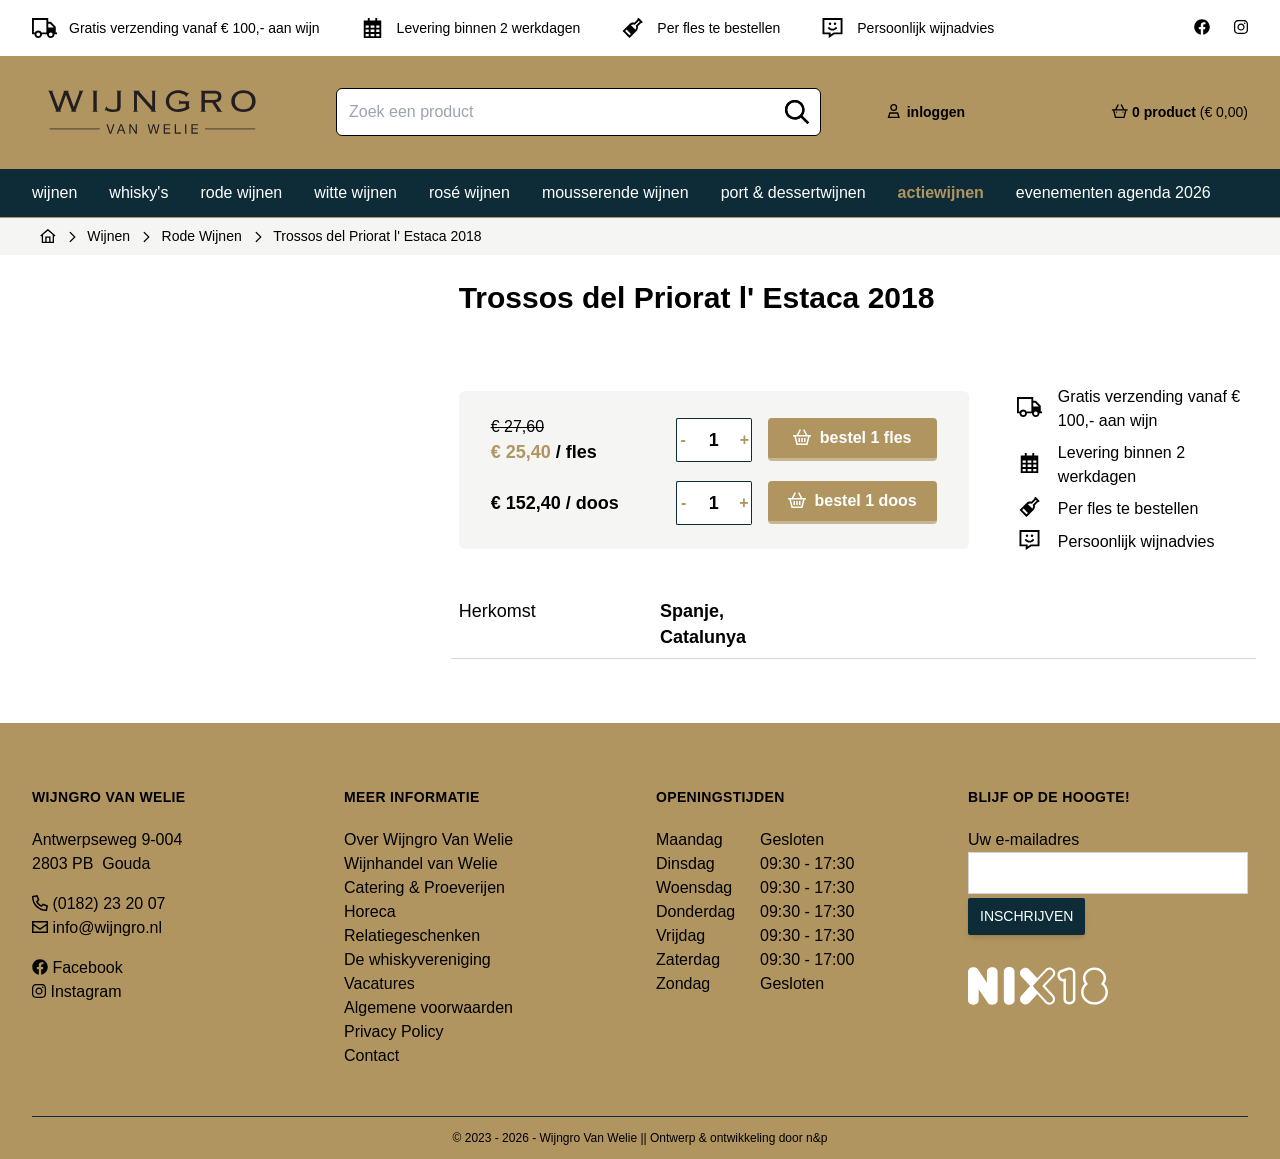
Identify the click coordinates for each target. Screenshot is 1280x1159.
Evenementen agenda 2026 (1113, 192)
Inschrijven (1026, 916)
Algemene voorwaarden (428, 1007)
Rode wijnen (241, 192)
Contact (371, 1055)
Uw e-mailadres (1023, 839)
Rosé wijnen (469, 192)
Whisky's (138, 192)
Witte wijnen (355, 192)
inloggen (925, 112)
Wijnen (54, 192)
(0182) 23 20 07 (98, 903)
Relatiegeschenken (412, 935)
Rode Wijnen (202, 236)
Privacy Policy (394, 1031)
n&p (816, 1138)
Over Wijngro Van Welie (428, 839)
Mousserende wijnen (615, 192)
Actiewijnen (941, 192)
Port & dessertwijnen (793, 192)
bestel (852, 437)
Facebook (77, 967)
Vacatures (379, 983)
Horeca (370, 911)
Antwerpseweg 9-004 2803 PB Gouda (107, 851)
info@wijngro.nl (97, 927)
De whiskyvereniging (417, 959)
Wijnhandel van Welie (421, 863)
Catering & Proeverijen (424, 887)
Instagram (77, 991)
